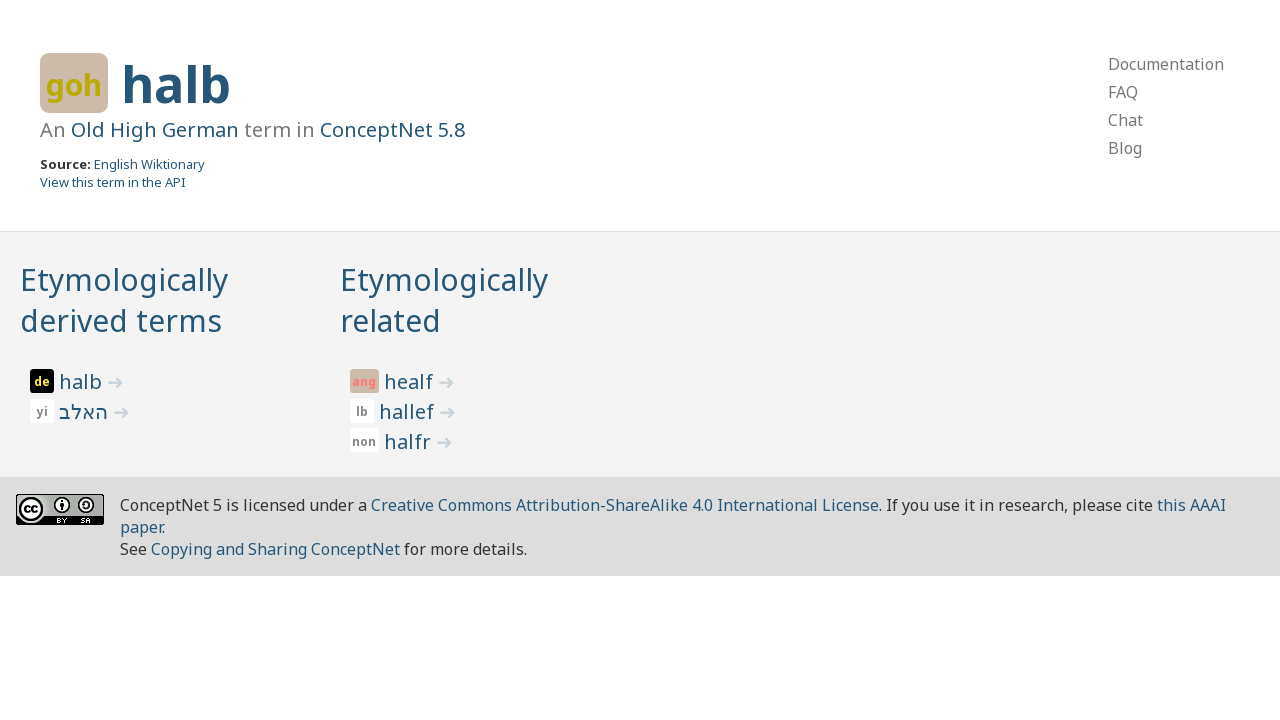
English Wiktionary (149, 164)
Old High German (155, 129)
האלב (86, 411)
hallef (409, 411)
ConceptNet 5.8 (392, 129)
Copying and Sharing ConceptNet (275, 549)
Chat (1125, 120)
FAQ (1123, 92)
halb (176, 84)
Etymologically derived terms (124, 300)
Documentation (1166, 64)
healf (411, 381)
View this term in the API (113, 182)
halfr (410, 441)
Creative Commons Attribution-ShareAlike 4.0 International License (625, 505)
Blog (1125, 148)
